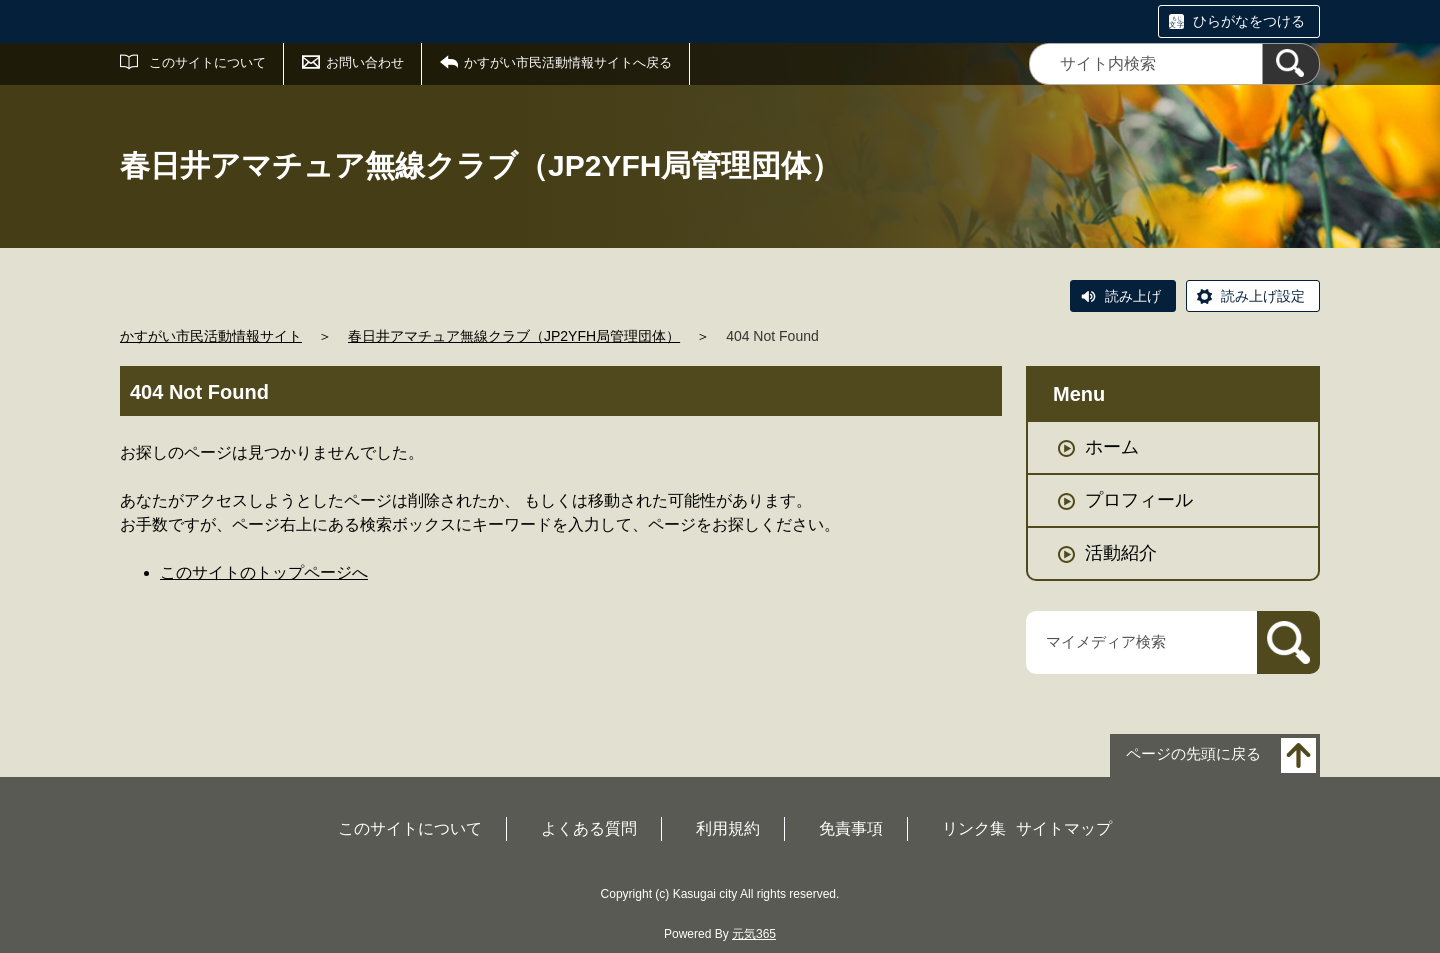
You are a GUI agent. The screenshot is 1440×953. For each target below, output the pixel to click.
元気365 (754, 934)
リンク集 (974, 828)
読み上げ (1133, 296)
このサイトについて (207, 62)
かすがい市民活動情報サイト (211, 336)
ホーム (1112, 447)
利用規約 (728, 828)
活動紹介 (1121, 553)
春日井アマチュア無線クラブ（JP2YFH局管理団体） (514, 336)
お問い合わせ (365, 62)
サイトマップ (1064, 828)
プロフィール (1139, 500)
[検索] (1291, 64)
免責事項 (851, 828)
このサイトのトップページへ (264, 572)
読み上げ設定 (1263, 296)
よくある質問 (589, 828)
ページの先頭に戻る (1193, 753)
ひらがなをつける (1249, 21)
